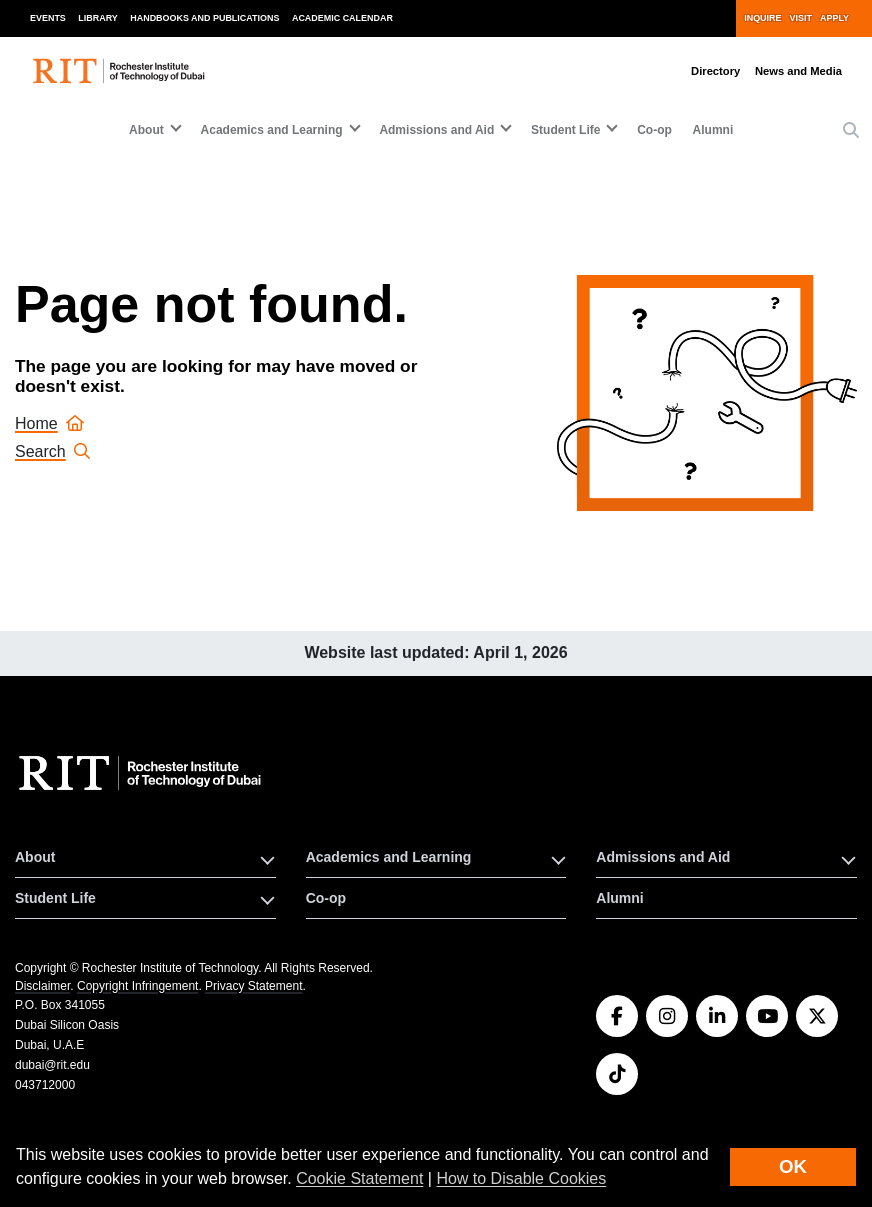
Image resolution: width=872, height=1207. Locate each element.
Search (52, 451)
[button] (851, 131)
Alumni (713, 130)
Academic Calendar (342, 18)
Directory (715, 71)
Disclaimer (42, 986)
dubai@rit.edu (52, 1065)
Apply (834, 18)
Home (49, 423)
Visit (801, 18)
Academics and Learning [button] (272, 130)
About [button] (146, 130)
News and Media (798, 71)
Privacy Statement (253, 986)
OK (793, 1166)
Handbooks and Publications (204, 18)
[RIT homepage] (120, 70)
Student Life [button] (565, 130)
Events (48, 18)
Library (97, 18)
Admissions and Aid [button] (436, 130)
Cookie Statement (359, 1178)
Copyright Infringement (137, 986)
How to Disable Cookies (521, 1178)
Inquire (762, 18)
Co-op (654, 130)
